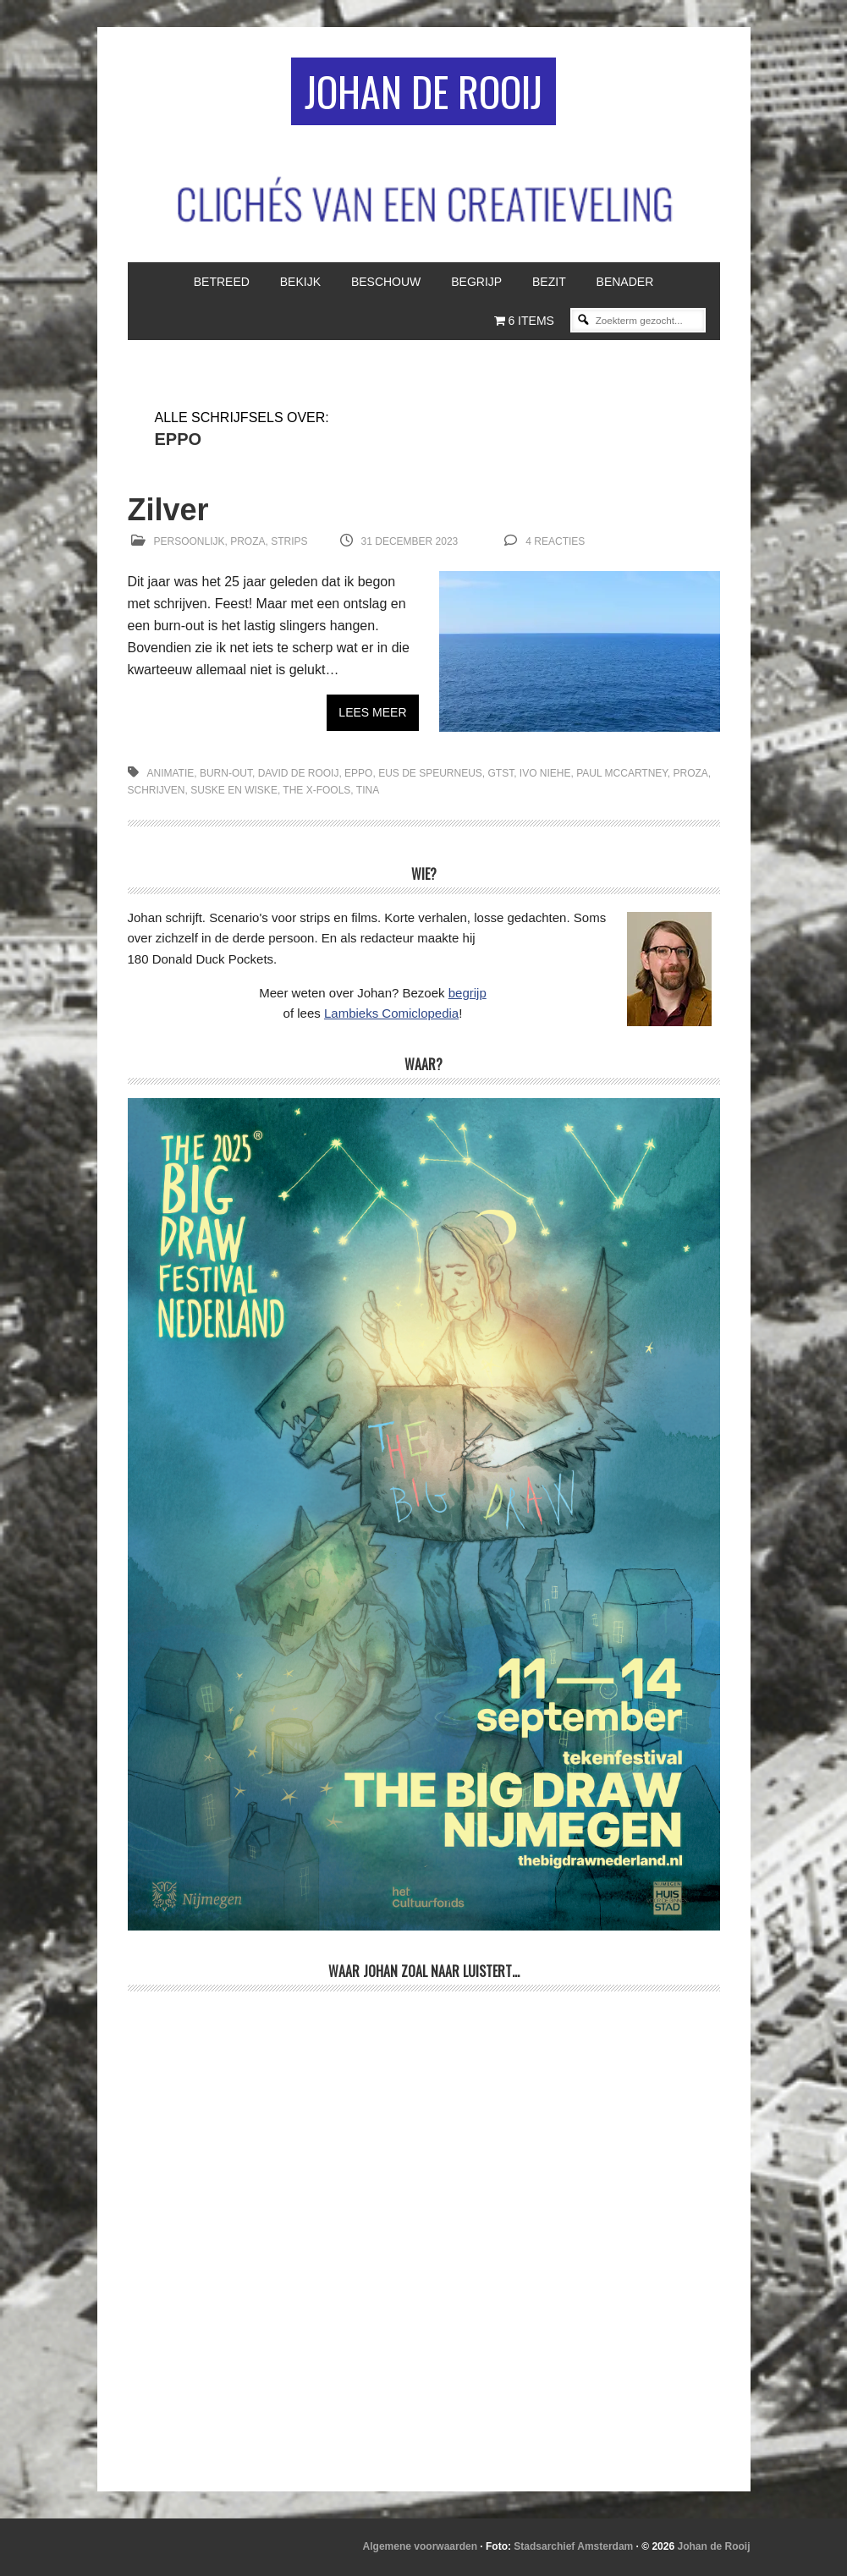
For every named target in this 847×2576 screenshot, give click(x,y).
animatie (171, 773)
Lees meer (372, 712)
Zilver (168, 509)
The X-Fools (316, 790)
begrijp (467, 993)
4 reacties (555, 541)
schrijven (156, 790)
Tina (367, 790)
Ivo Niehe (545, 773)
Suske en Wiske (234, 790)
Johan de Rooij (423, 91)
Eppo (358, 773)
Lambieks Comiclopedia (391, 1013)
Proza (247, 541)
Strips (289, 541)
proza (690, 773)
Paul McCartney (622, 773)
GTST (501, 773)
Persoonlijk (189, 541)
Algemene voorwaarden (420, 2546)
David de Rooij (298, 773)
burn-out (226, 773)
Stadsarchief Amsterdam (573, 2546)
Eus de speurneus (430, 773)
